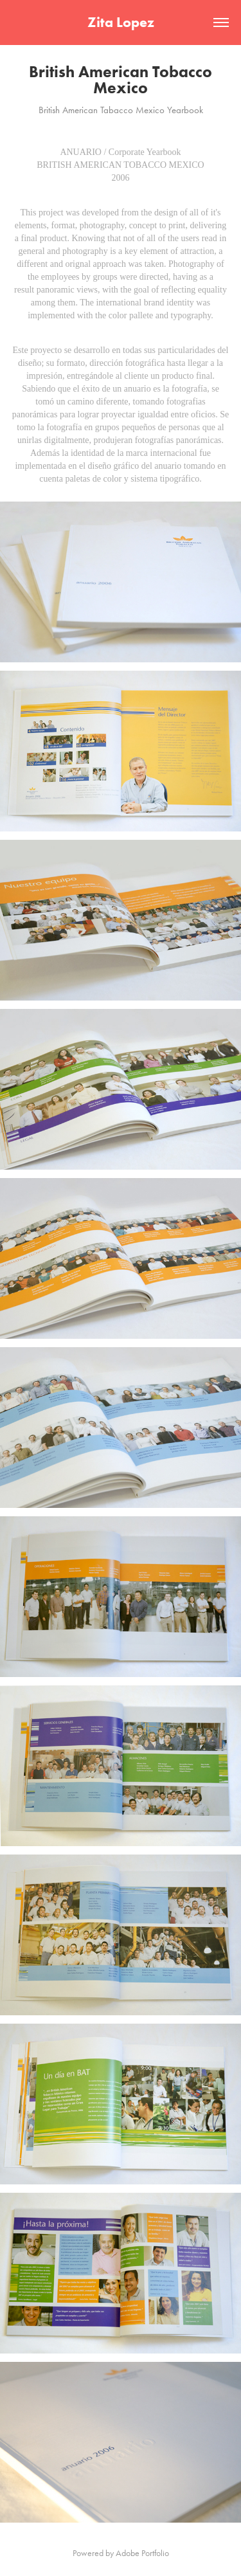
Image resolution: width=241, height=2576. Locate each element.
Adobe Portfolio (142, 2553)
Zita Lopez (120, 22)
